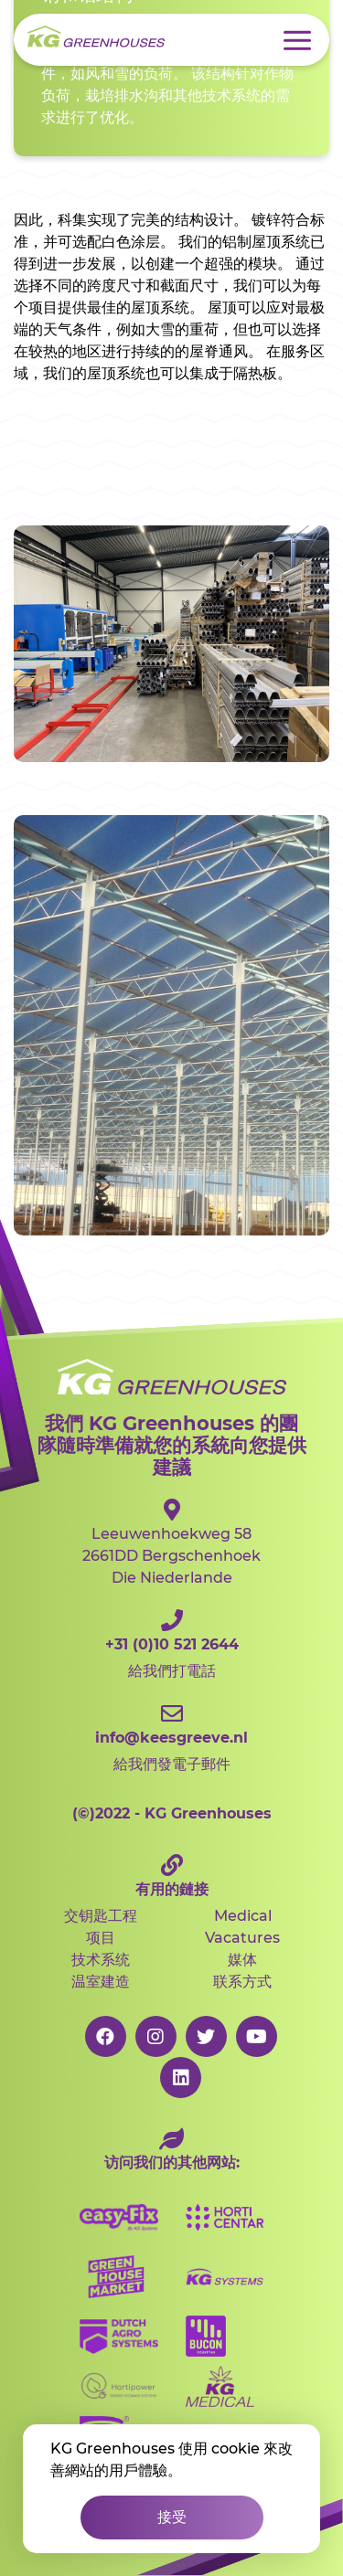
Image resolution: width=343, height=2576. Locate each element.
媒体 (242, 1959)
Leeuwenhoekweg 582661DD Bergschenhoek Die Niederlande (171, 1542)
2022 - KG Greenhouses (172, 1813)
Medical (243, 1915)
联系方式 (242, 1981)
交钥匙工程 (100, 1915)
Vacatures (242, 1937)
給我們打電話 (171, 1644)
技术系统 (100, 1959)
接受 (172, 2517)
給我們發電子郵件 (171, 1737)
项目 (100, 1937)
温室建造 (100, 1981)
